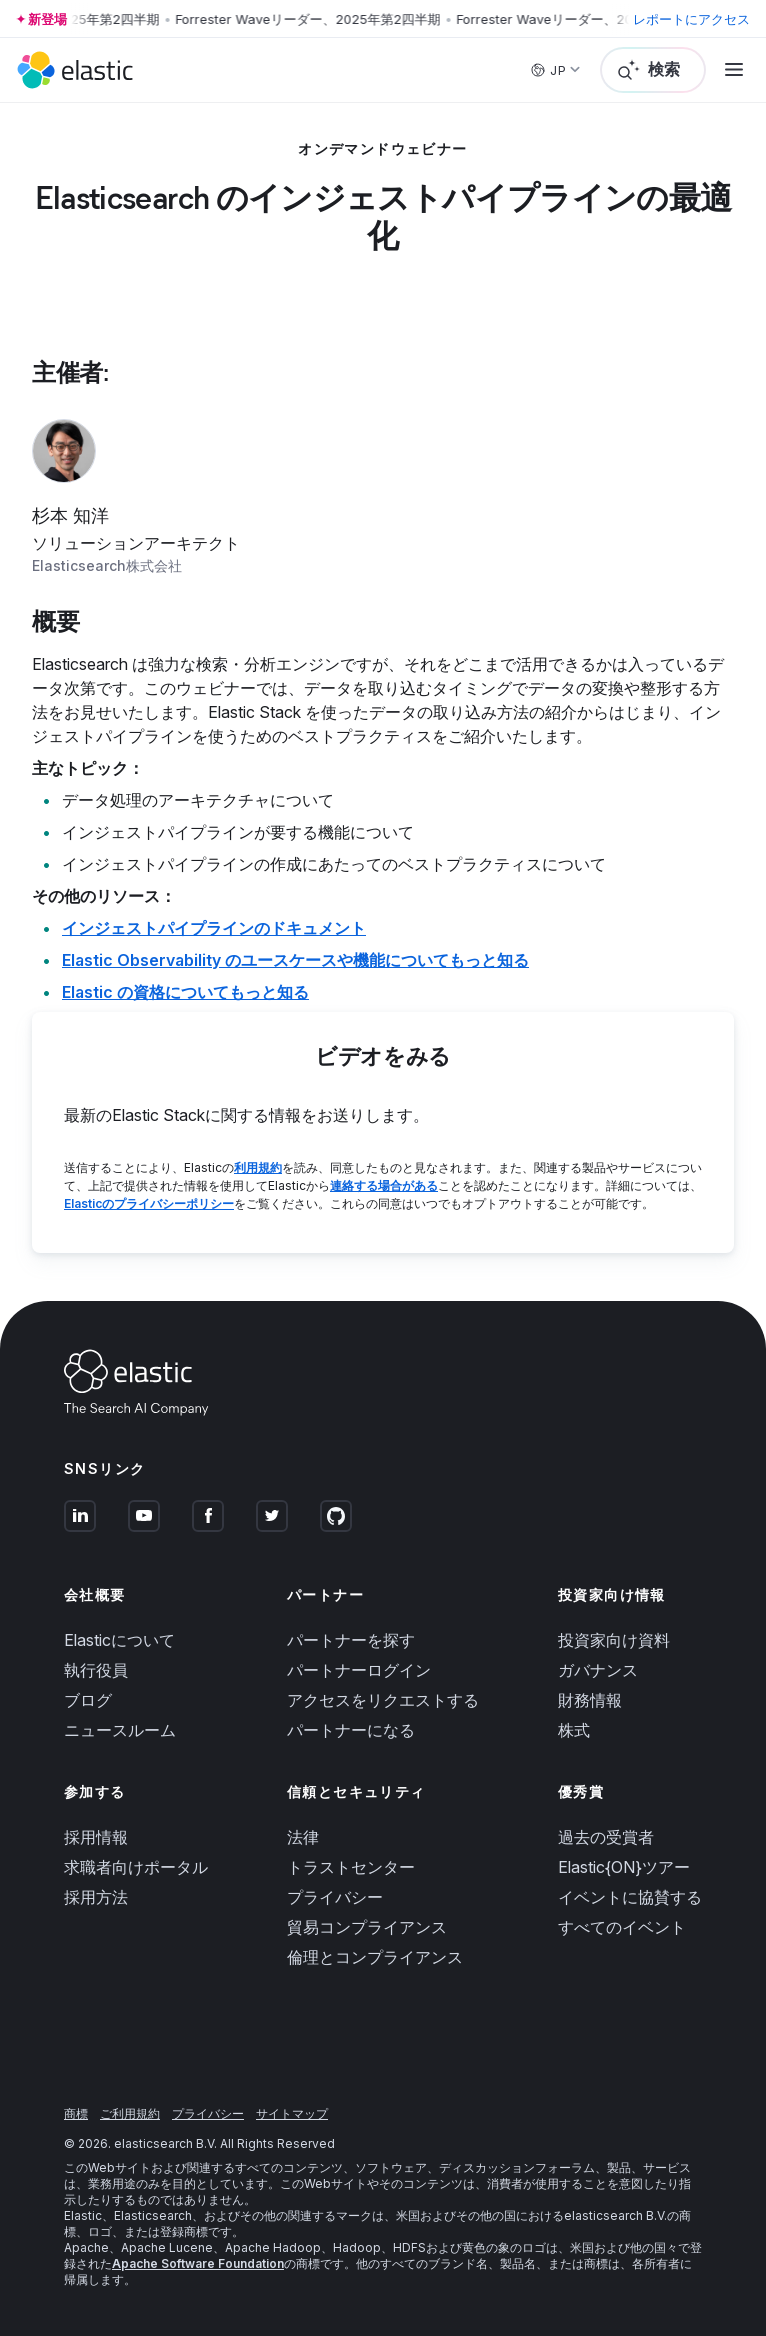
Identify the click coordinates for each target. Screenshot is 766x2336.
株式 (574, 1730)
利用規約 (258, 1167)
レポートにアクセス (691, 19)
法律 (303, 1837)
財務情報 (590, 1700)
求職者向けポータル (136, 1867)
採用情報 (96, 1837)
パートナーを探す (351, 1640)
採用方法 (96, 1897)
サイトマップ (292, 2113)
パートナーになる (351, 1730)
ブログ (88, 1700)
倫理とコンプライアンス (375, 1957)
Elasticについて (119, 1640)
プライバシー (335, 1897)
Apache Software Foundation (198, 2263)
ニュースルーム (120, 1730)
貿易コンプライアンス (367, 1927)
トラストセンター (351, 1867)
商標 (76, 2113)
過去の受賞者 (606, 1837)
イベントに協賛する (630, 1897)
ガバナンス (598, 1670)
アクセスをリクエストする (383, 1700)
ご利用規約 (130, 2113)
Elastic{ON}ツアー (624, 1867)
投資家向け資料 (614, 1640)
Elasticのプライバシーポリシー (149, 1203)
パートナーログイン (359, 1670)
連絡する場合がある (384, 1185)
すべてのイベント (622, 1927)
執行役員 (96, 1670)
